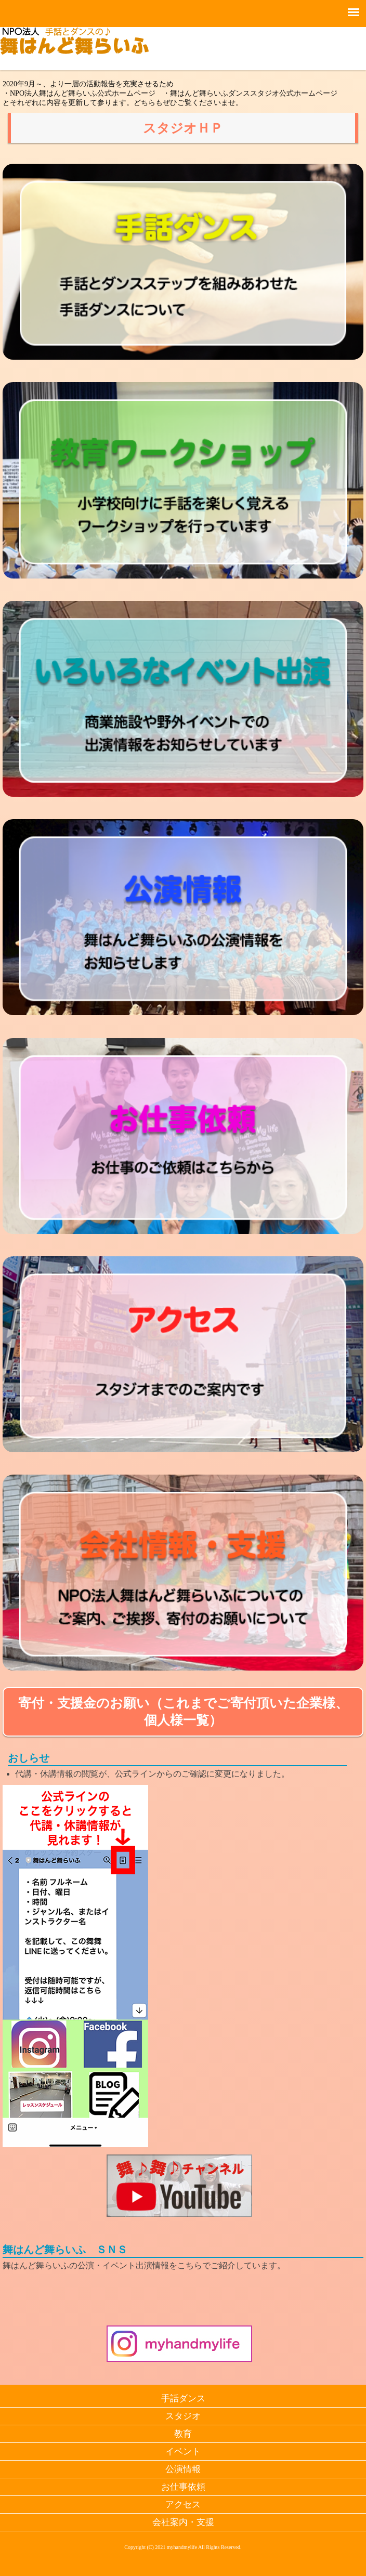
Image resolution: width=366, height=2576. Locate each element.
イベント (183, 2451)
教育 (183, 2434)
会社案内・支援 (183, 2522)
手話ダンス (183, 2398)
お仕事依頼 (183, 2487)
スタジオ (183, 2416)
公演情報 (183, 2469)
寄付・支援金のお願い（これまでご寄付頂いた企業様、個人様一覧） (183, 1711)
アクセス (183, 2504)
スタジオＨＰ (183, 128)
